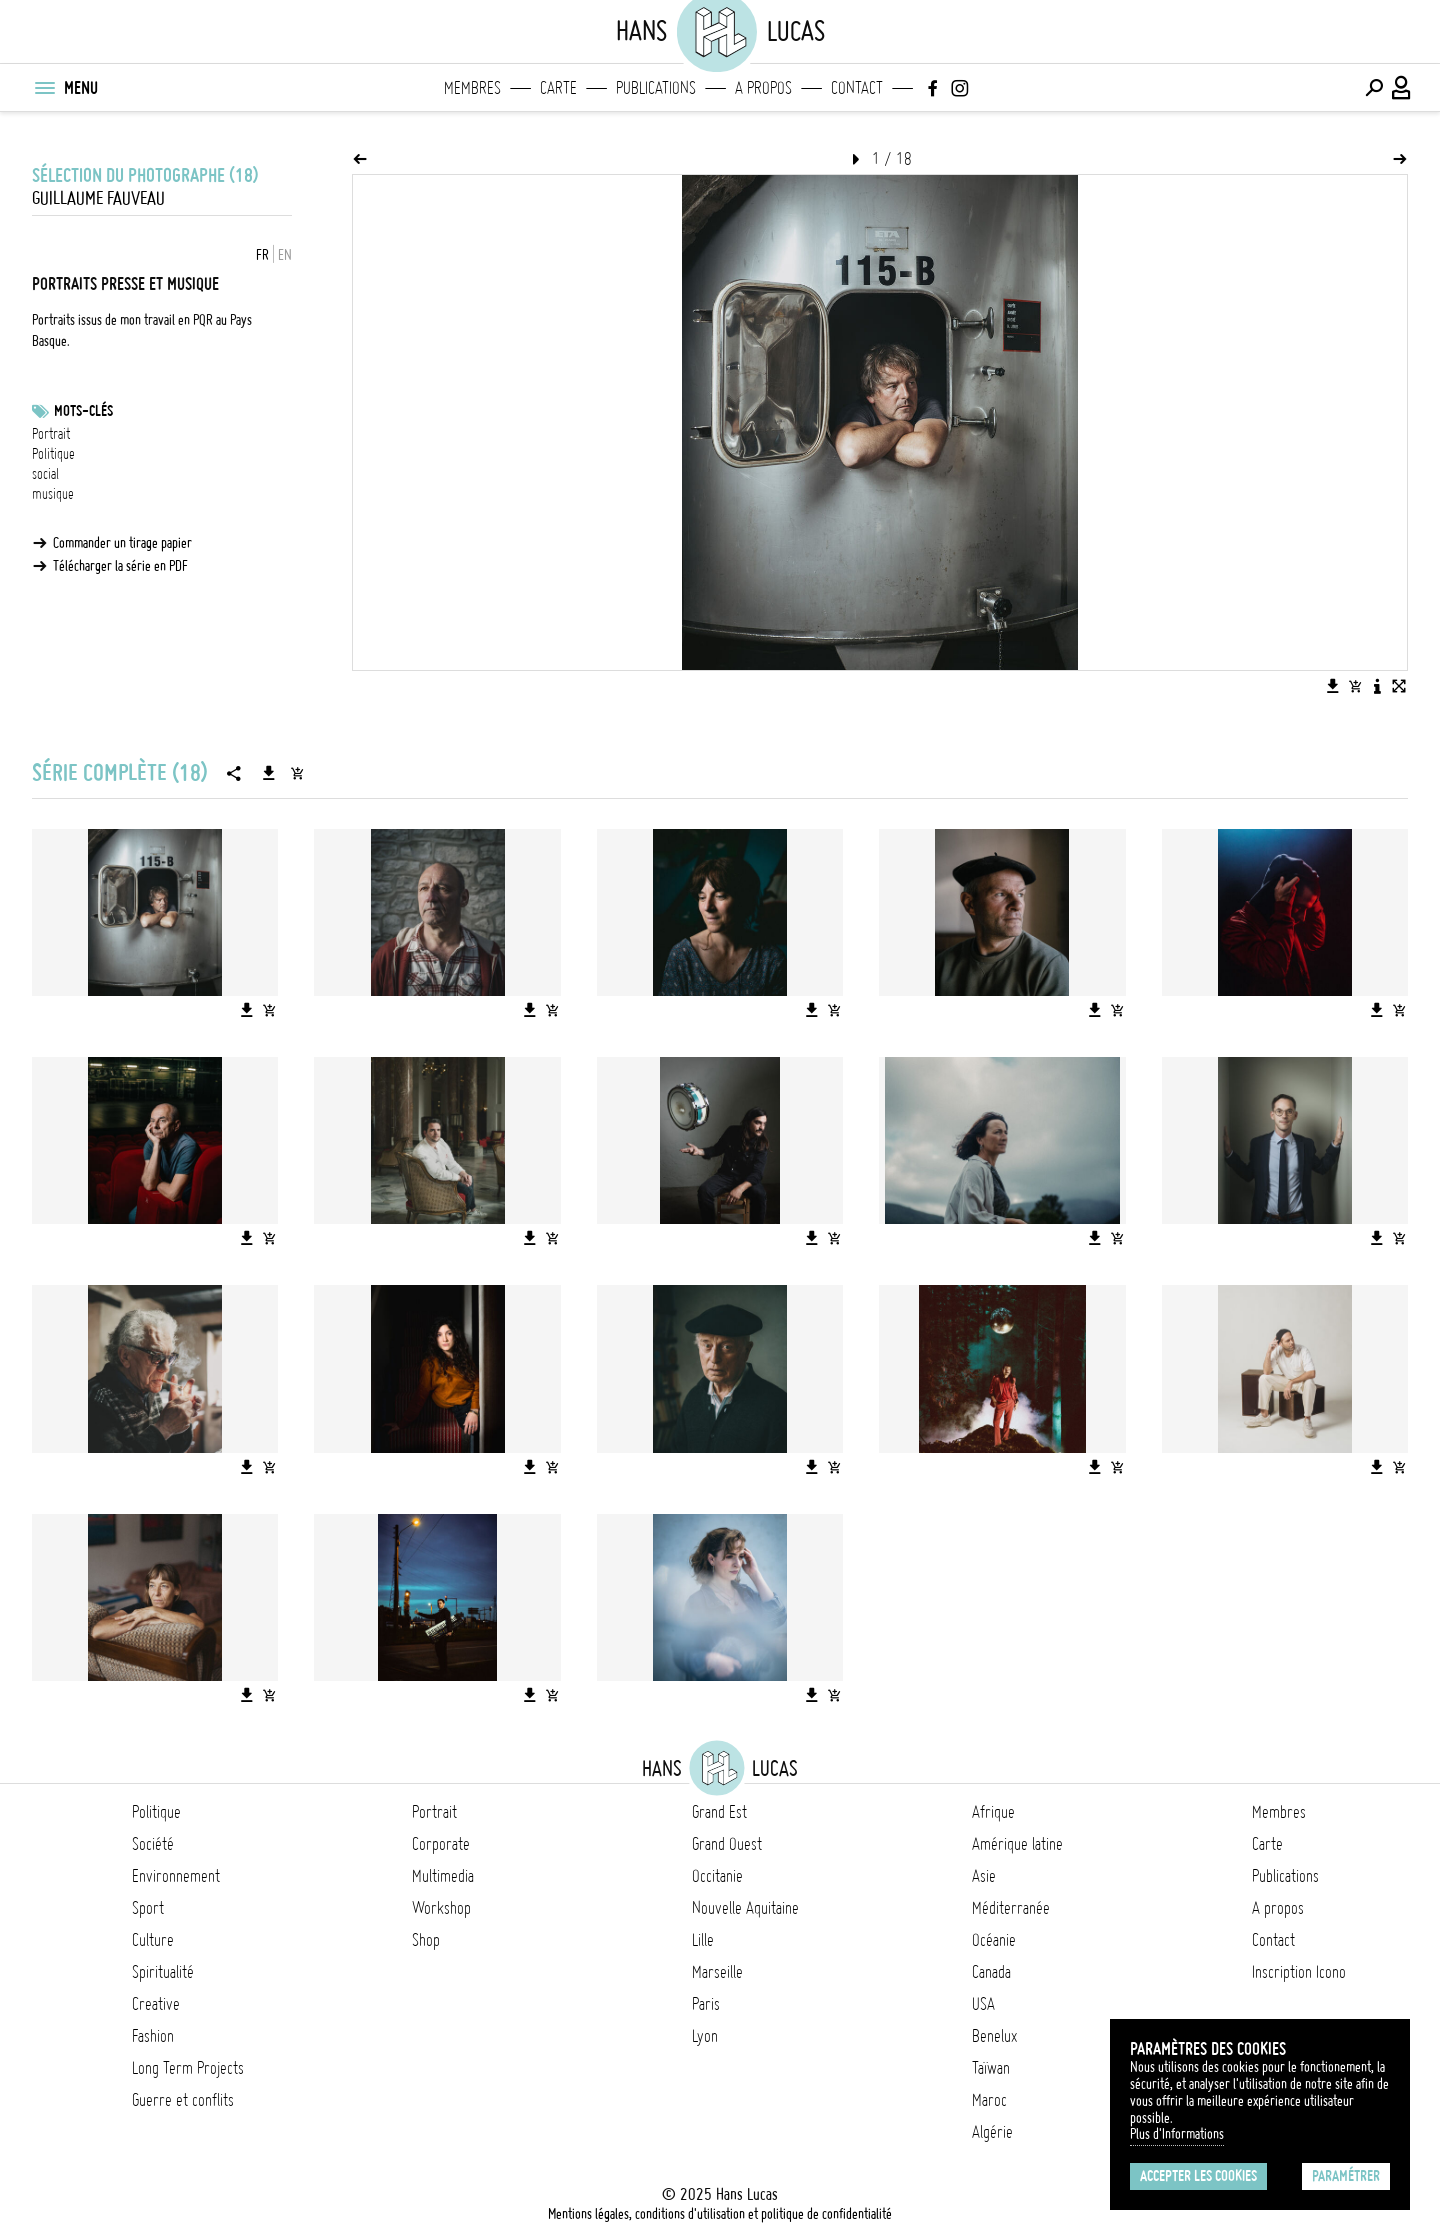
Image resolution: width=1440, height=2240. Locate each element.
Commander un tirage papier (122, 543)
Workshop (441, 1908)
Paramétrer (1346, 2176)
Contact (857, 88)
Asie (984, 1876)
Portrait (51, 434)
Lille (703, 1940)
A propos (763, 88)
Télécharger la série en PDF (120, 566)
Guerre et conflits (183, 2100)
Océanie (994, 1940)
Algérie (992, 2132)
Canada (991, 1972)
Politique (53, 454)
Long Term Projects (188, 2068)
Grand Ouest (727, 1844)
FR (262, 255)
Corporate (441, 1844)
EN (285, 255)
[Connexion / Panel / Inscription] (1402, 88)
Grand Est (719, 1812)
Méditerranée (1011, 1908)
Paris (706, 2004)
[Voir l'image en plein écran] (1399, 686)
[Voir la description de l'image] (1377, 686)
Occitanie (717, 1876)
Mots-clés (83, 411)
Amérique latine (1017, 1844)
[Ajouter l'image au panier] (1355, 686)
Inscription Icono (1299, 1972)
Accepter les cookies (1198, 2176)
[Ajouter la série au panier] (297, 773)
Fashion (153, 2036)
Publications (656, 88)
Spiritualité (163, 1972)
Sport (148, 1908)
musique (53, 494)
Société (153, 1844)
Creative (156, 2004)
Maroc (989, 2100)
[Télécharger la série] (269, 773)
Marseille (717, 1972)
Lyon (705, 2036)
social (45, 474)
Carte (558, 88)
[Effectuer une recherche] (1374, 88)
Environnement (176, 1876)
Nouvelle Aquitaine (745, 1908)
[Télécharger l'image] (1333, 686)
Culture (153, 1940)
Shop (426, 1940)
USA (983, 2004)
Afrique (993, 1812)
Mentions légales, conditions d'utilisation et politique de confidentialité (720, 2214)
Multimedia (443, 1876)
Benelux (994, 2036)
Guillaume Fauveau (98, 198)
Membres (472, 88)
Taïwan (991, 2068)
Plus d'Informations (1177, 2134)
